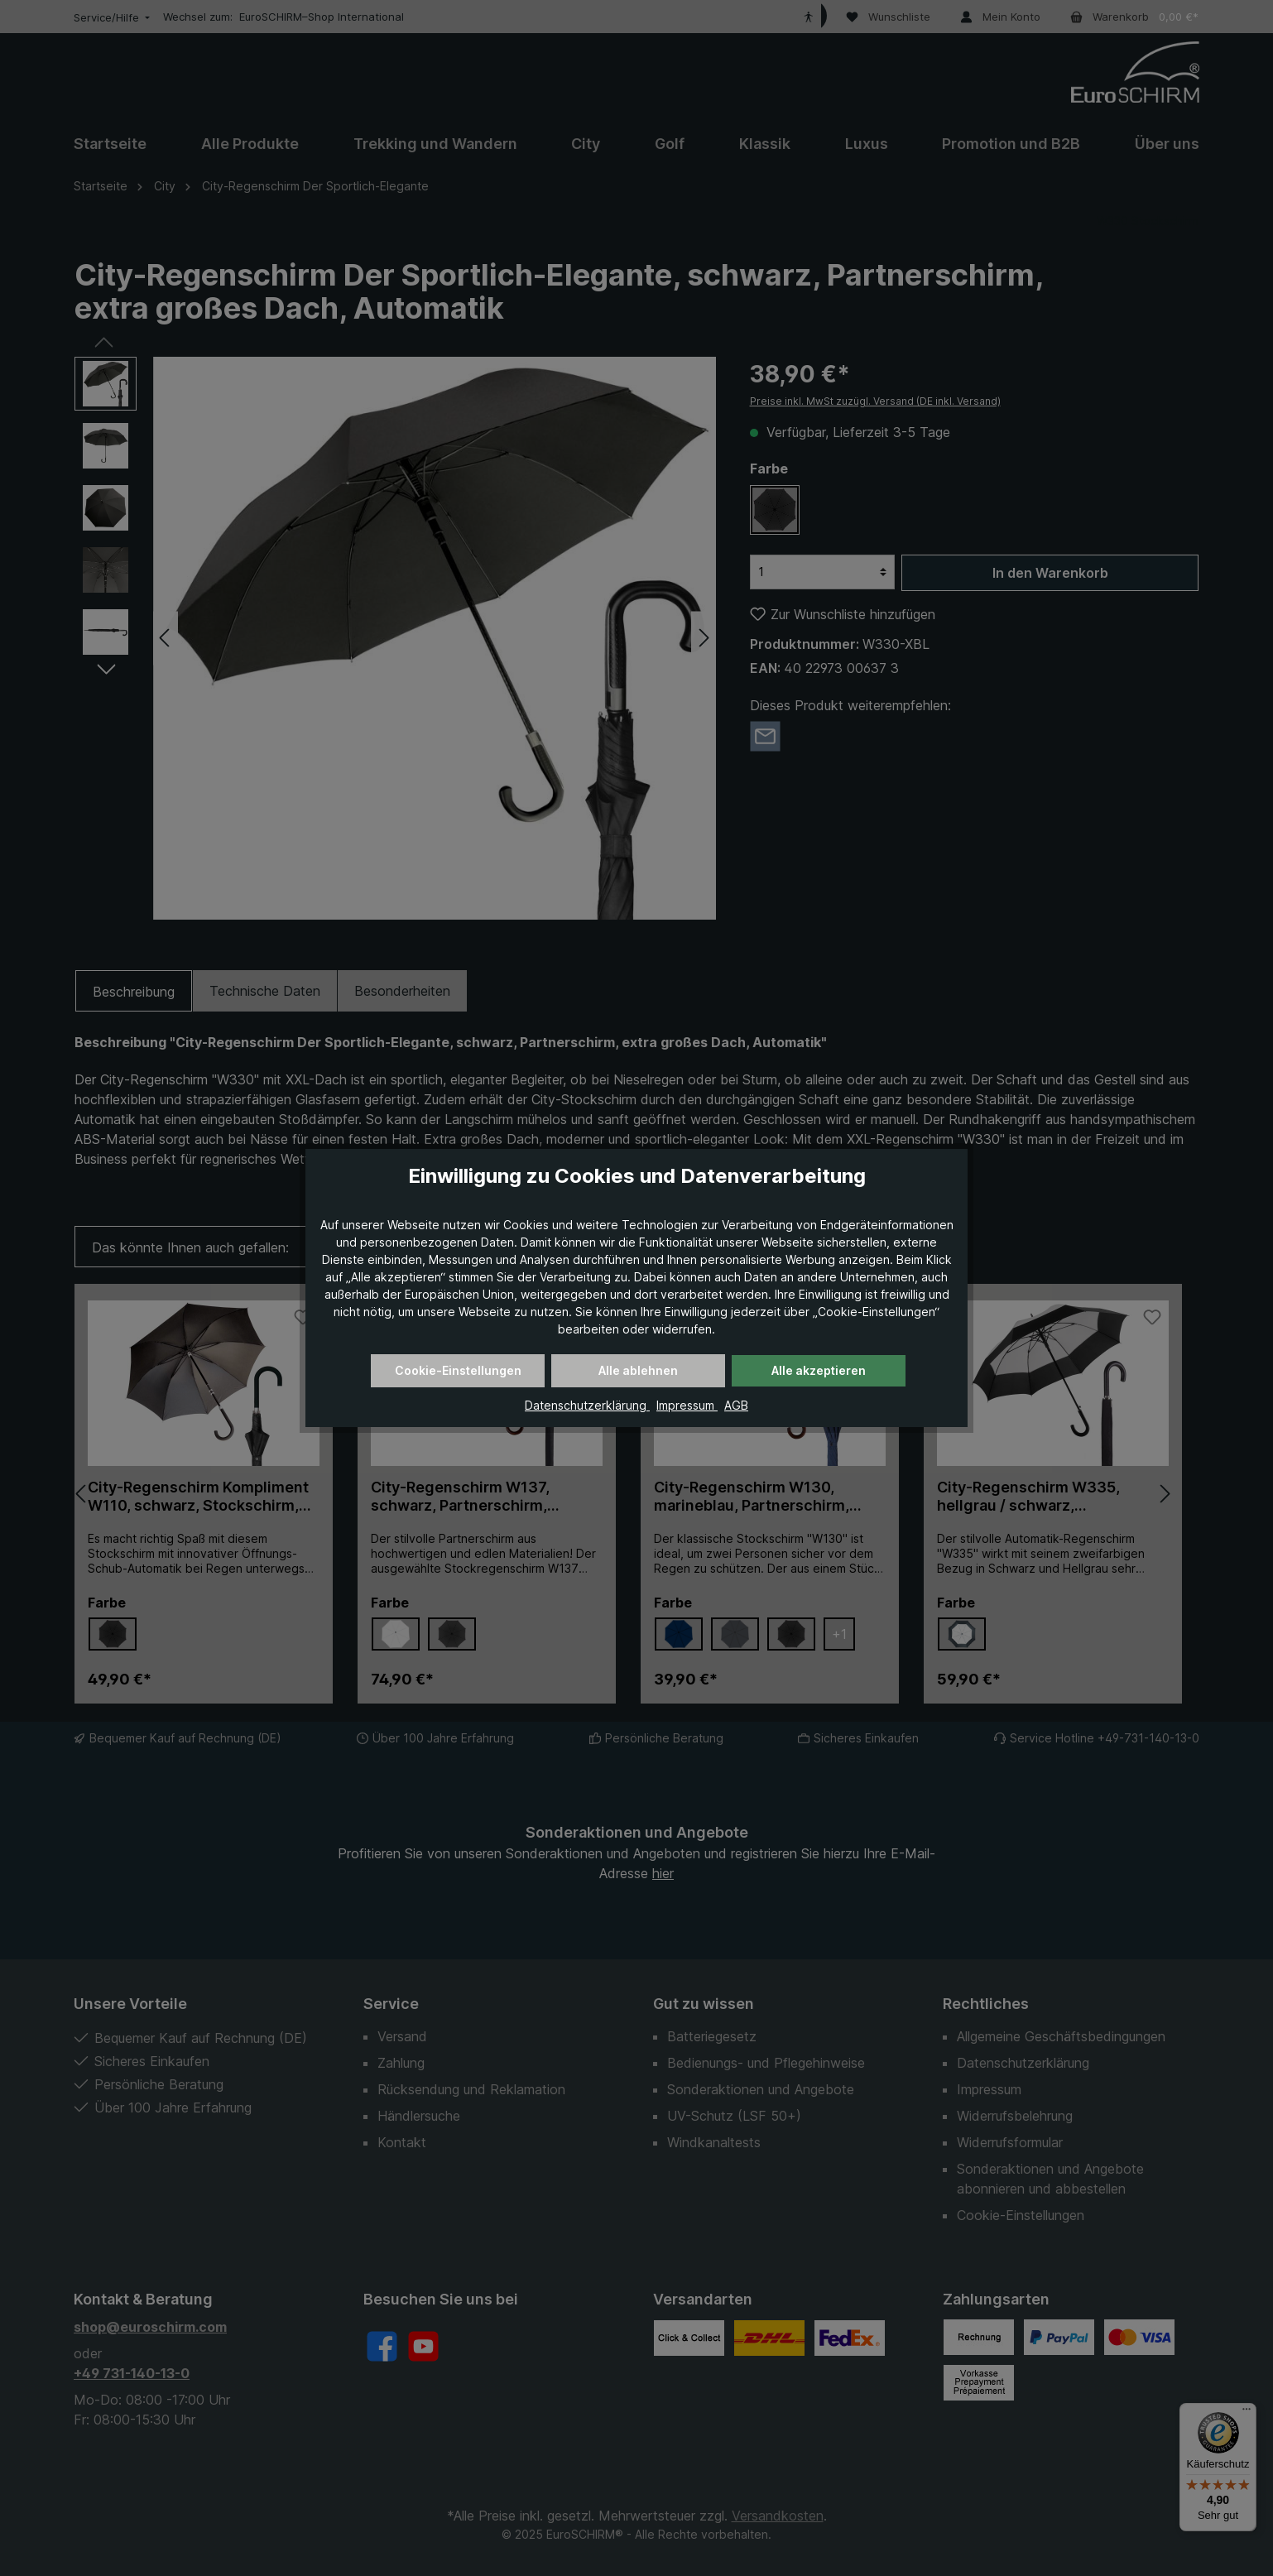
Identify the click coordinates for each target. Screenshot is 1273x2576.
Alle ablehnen (638, 1370)
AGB (736, 1405)
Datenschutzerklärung (587, 1405)
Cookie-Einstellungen (458, 1370)
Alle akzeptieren (818, 1370)
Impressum (687, 1405)
